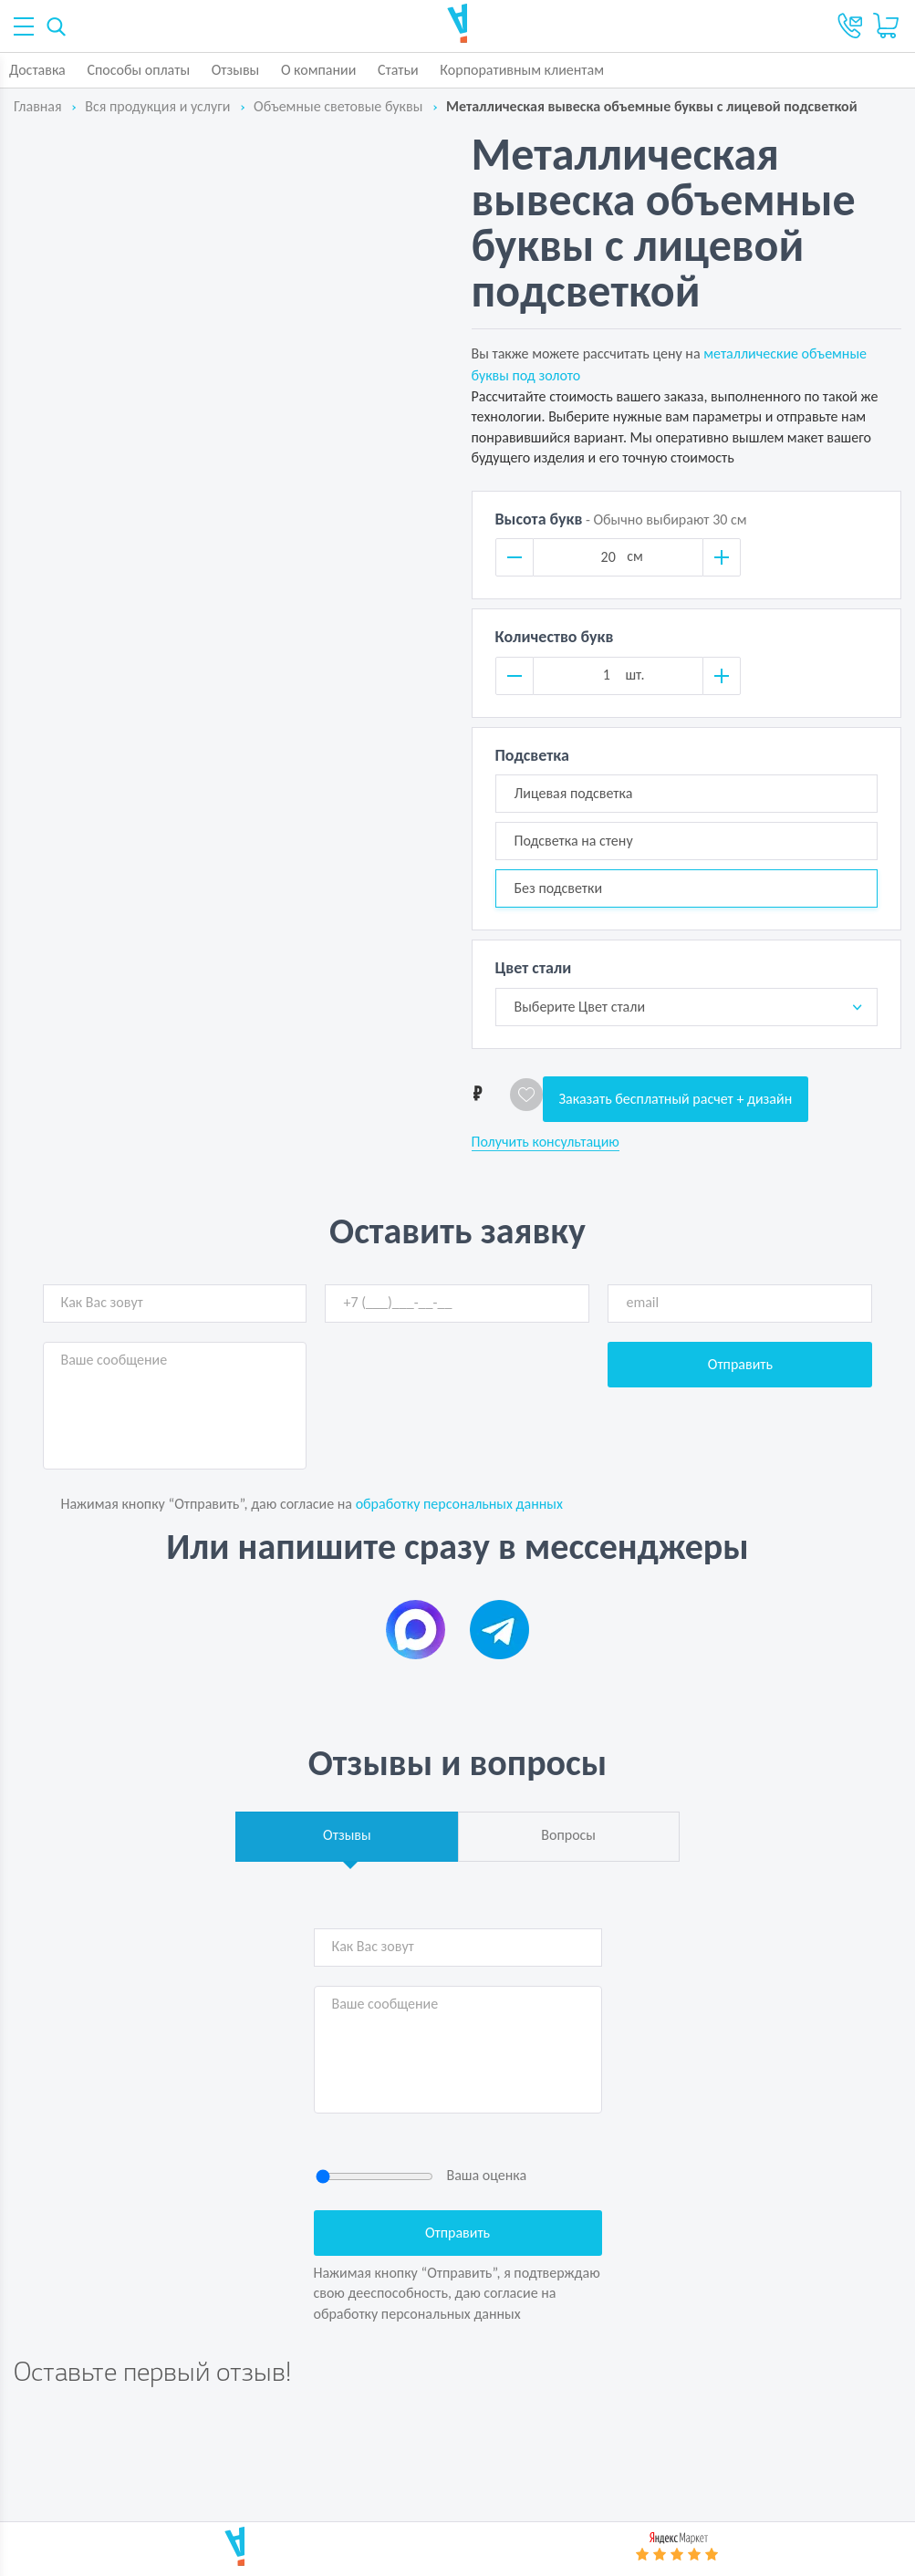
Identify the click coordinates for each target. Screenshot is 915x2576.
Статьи (398, 69)
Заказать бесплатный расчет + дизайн (676, 1098)
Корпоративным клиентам (522, 69)
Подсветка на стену (574, 840)
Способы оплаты (138, 69)
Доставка (37, 69)
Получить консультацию (545, 1142)
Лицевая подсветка (574, 793)
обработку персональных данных (459, 1503)
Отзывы (236, 69)
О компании (319, 69)
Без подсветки (559, 888)
